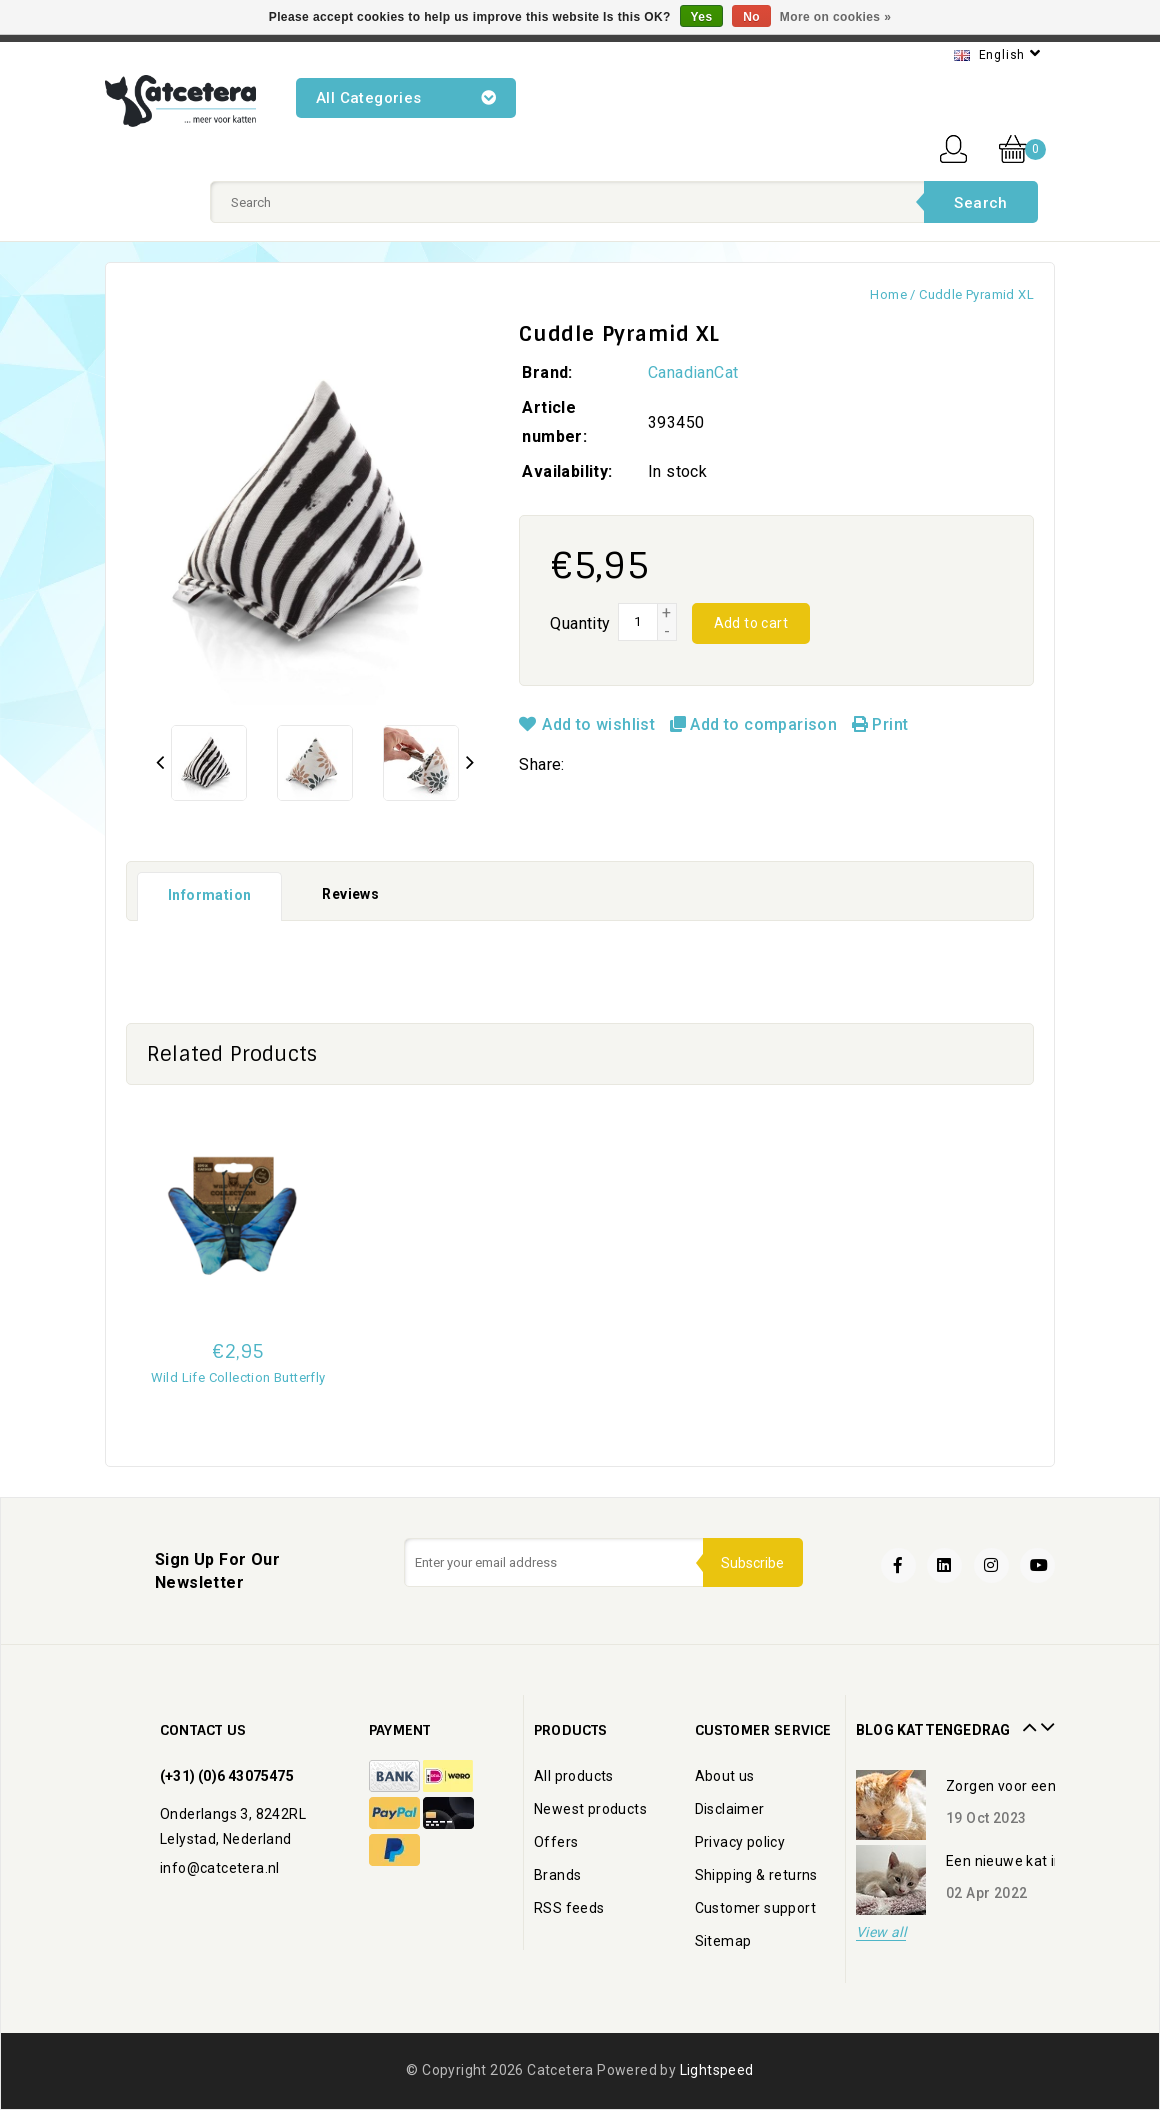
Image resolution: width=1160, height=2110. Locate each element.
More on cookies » (836, 17)
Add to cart (751, 623)
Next (1045, 1720)
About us (725, 1776)
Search (980, 203)
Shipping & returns (756, 1875)
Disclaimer (730, 1809)
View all (881, 1932)
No (751, 17)
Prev (1027, 1720)
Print (880, 724)
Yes (702, 17)
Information (209, 895)
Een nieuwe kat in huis (1020, 1861)
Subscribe (751, 1563)
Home (888, 294)
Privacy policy (740, 1842)
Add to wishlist (589, 724)
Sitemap (723, 1941)
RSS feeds (569, 1908)
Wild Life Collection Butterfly (238, 1377)
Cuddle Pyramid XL (976, 294)
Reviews (350, 894)
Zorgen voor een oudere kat (1038, 1786)
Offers (556, 1842)
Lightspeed (717, 2070)
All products (574, 1776)
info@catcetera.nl (220, 1868)
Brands (557, 1875)
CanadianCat (693, 372)
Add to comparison (756, 724)
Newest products (590, 1809)
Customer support (755, 1908)
